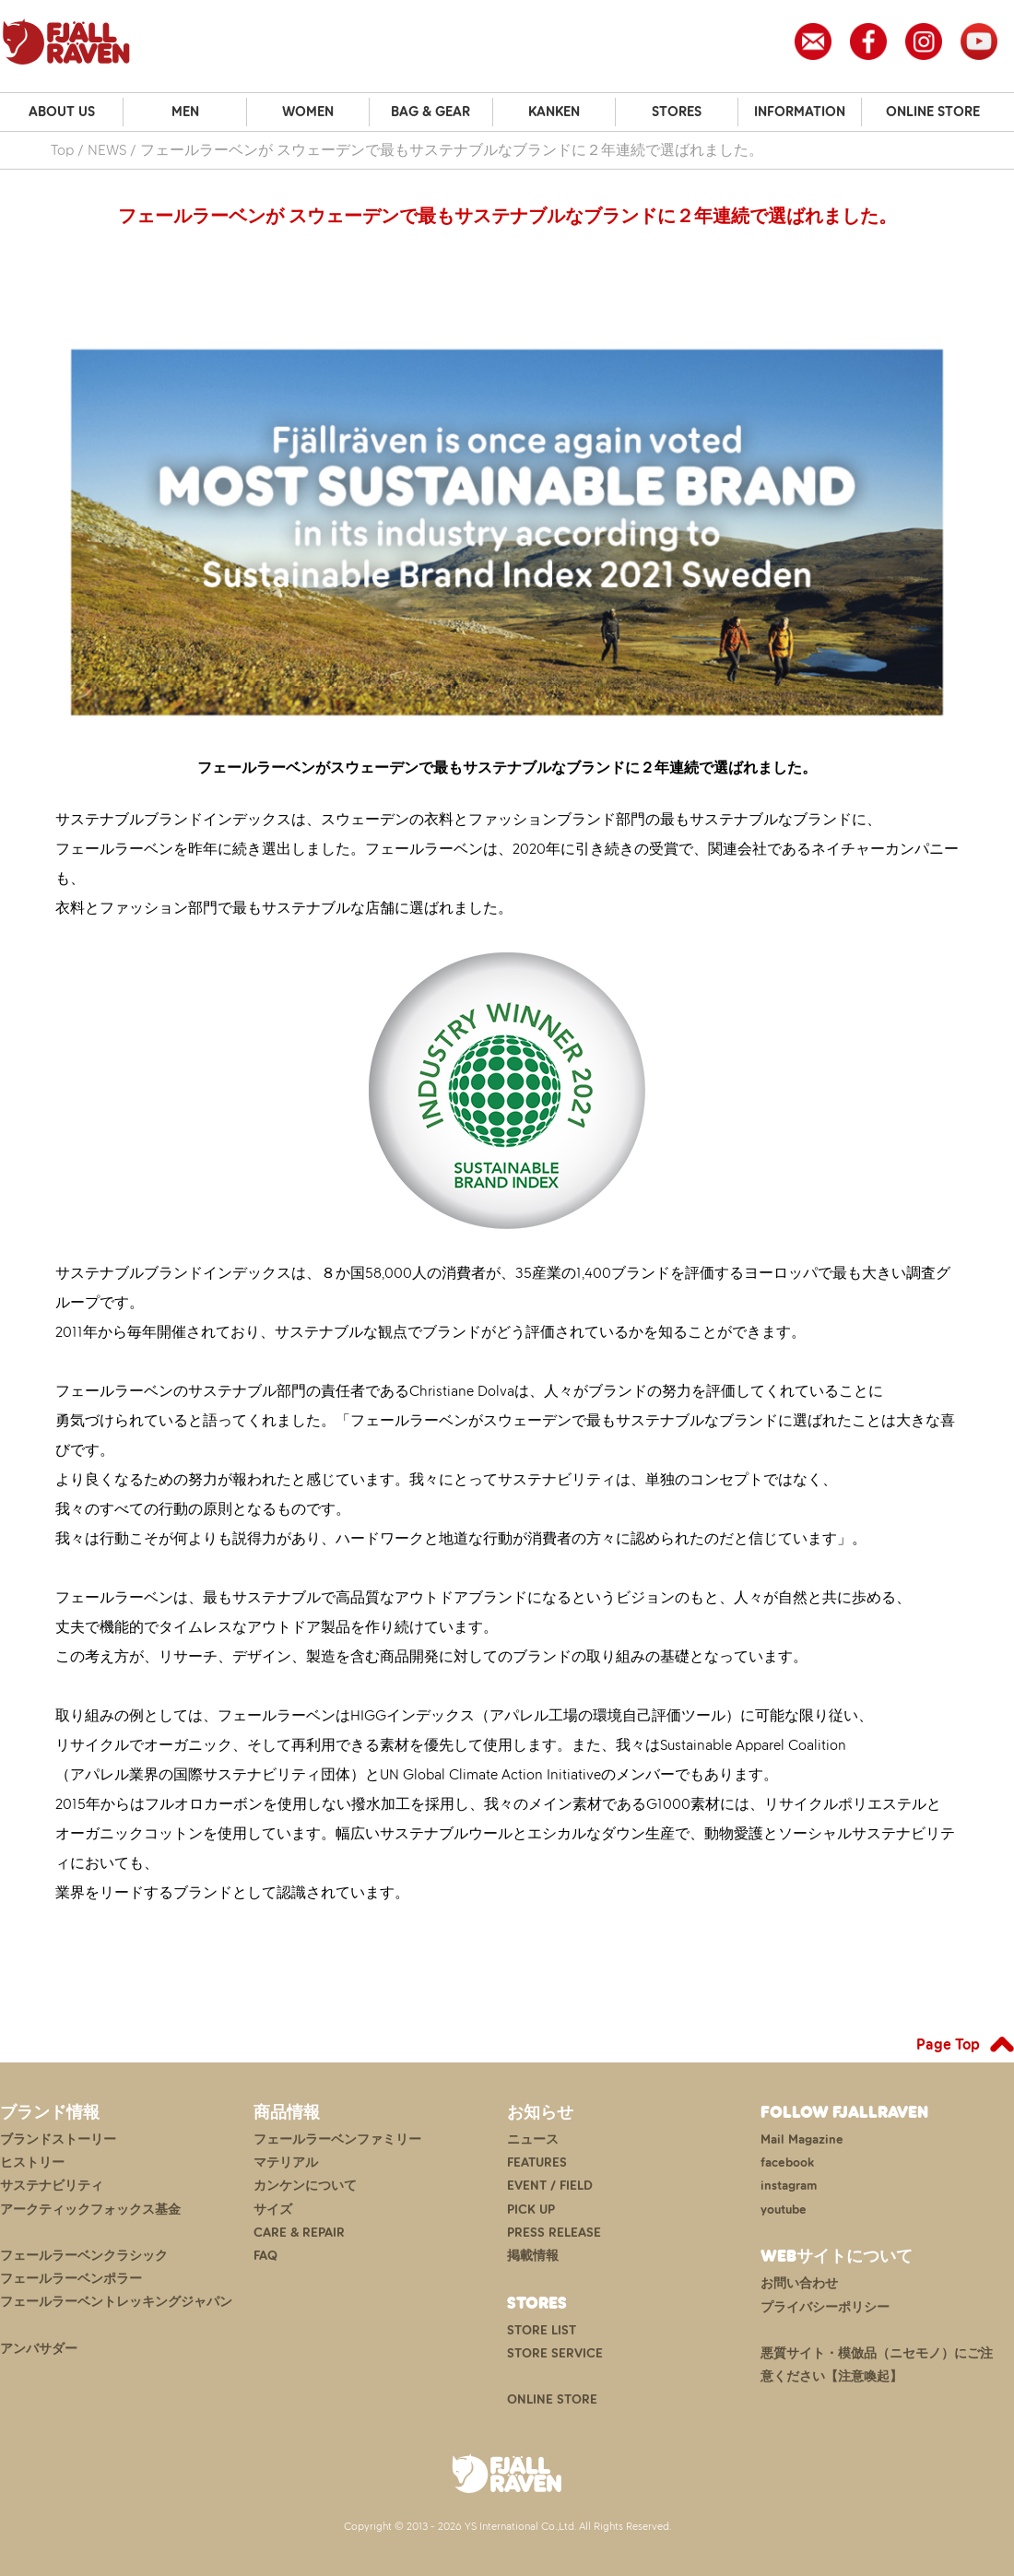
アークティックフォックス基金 (90, 2209)
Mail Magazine (801, 2139)
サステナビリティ (51, 2185)
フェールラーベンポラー (71, 2278)
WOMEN (308, 111)
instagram (788, 2185)
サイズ (273, 2209)
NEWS (107, 150)
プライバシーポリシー (825, 2307)
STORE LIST (541, 2330)
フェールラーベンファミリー (337, 2139)
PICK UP (531, 2209)
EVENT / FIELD (550, 2185)
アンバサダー (38, 2349)
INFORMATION (799, 111)
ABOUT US (62, 111)
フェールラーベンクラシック (84, 2255)
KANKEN (554, 111)
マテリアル (286, 2162)
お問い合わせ (799, 2283)
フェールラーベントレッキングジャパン (116, 2302)
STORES (677, 111)
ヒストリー (32, 2162)
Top (62, 150)
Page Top (948, 2044)
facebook (787, 2162)
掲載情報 (533, 2255)
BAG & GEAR (430, 111)
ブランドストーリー (58, 2139)
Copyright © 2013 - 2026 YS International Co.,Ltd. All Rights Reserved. (507, 2526)
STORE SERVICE (555, 2353)
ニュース (533, 2139)
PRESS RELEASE (554, 2232)
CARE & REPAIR (299, 2232)
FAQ (265, 2255)
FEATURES (537, 2162)
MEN (185, 111)
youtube (783, 2209)
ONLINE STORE (933, 111)
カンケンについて (305, 2185)
